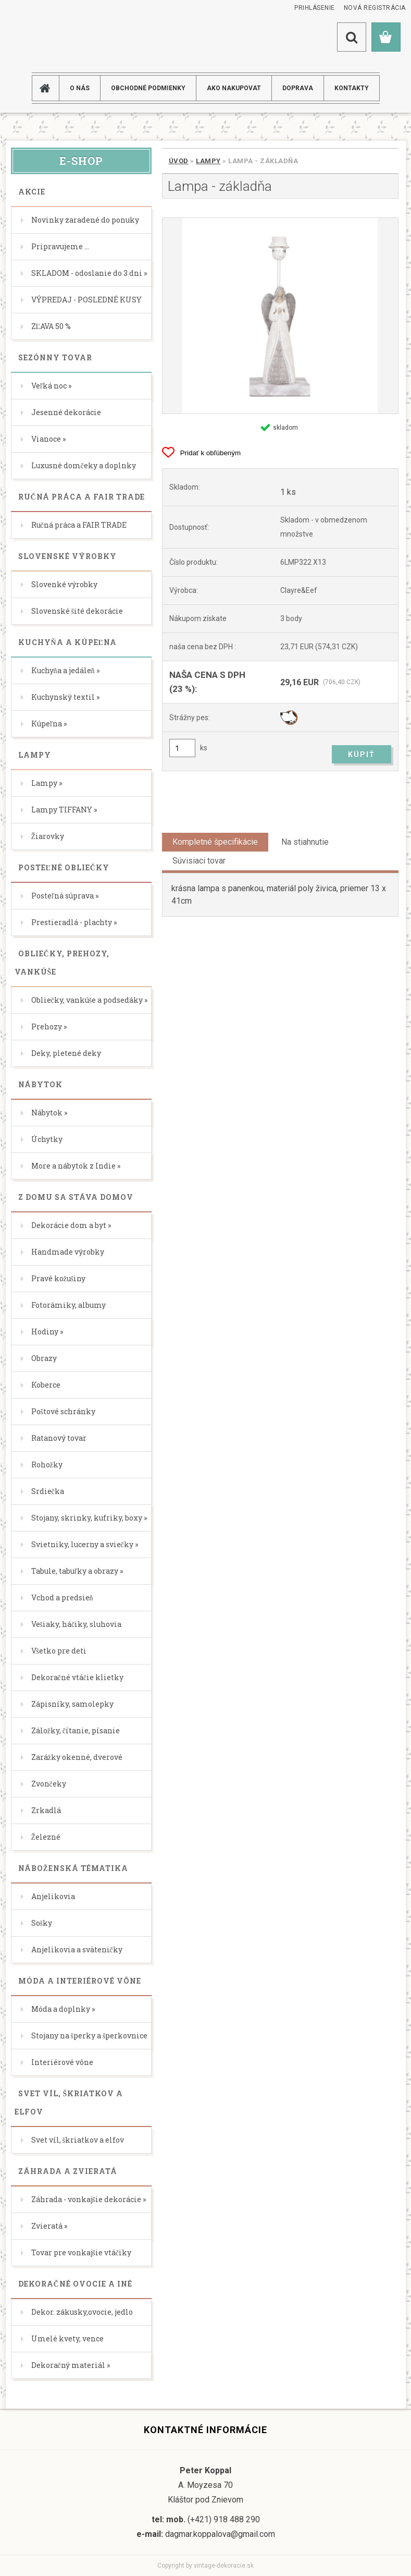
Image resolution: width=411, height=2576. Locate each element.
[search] (352, 37)
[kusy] (182, 748)
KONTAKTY (351, 88)
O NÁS (80, 88)
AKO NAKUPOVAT (234, 88)
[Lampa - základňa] (280, 316)
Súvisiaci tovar (199, 861)
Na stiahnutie (305, 842)
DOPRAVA (297, 88)
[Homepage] (49, 88)
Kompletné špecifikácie (215, 842)
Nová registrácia (375, 7)
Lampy (208, 161)
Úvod (179, 161)
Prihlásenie (314, 7)
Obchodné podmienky (148, 88)
